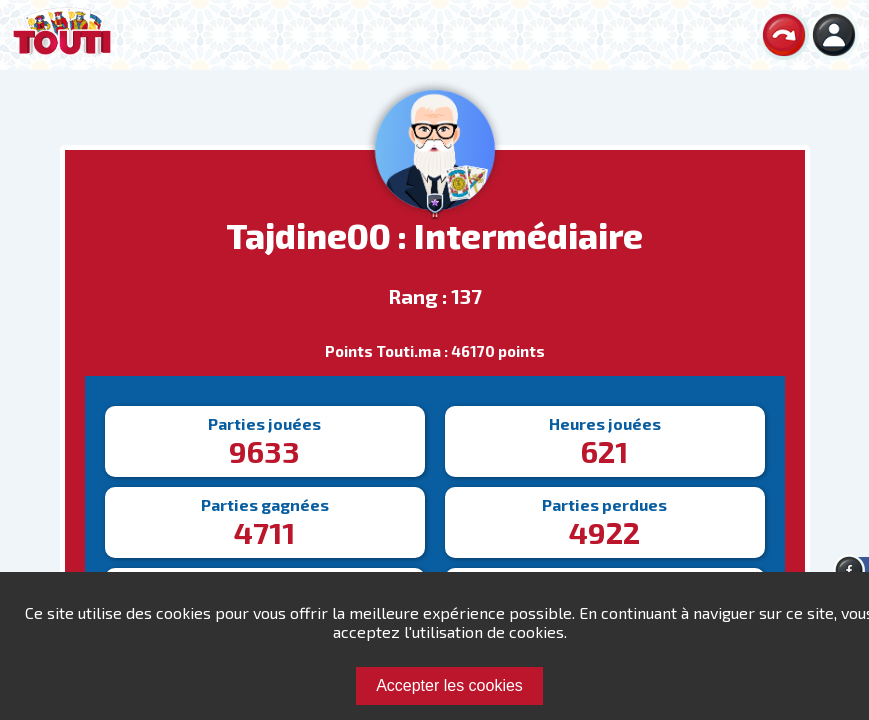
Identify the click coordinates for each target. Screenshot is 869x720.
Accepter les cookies (449, 685)
